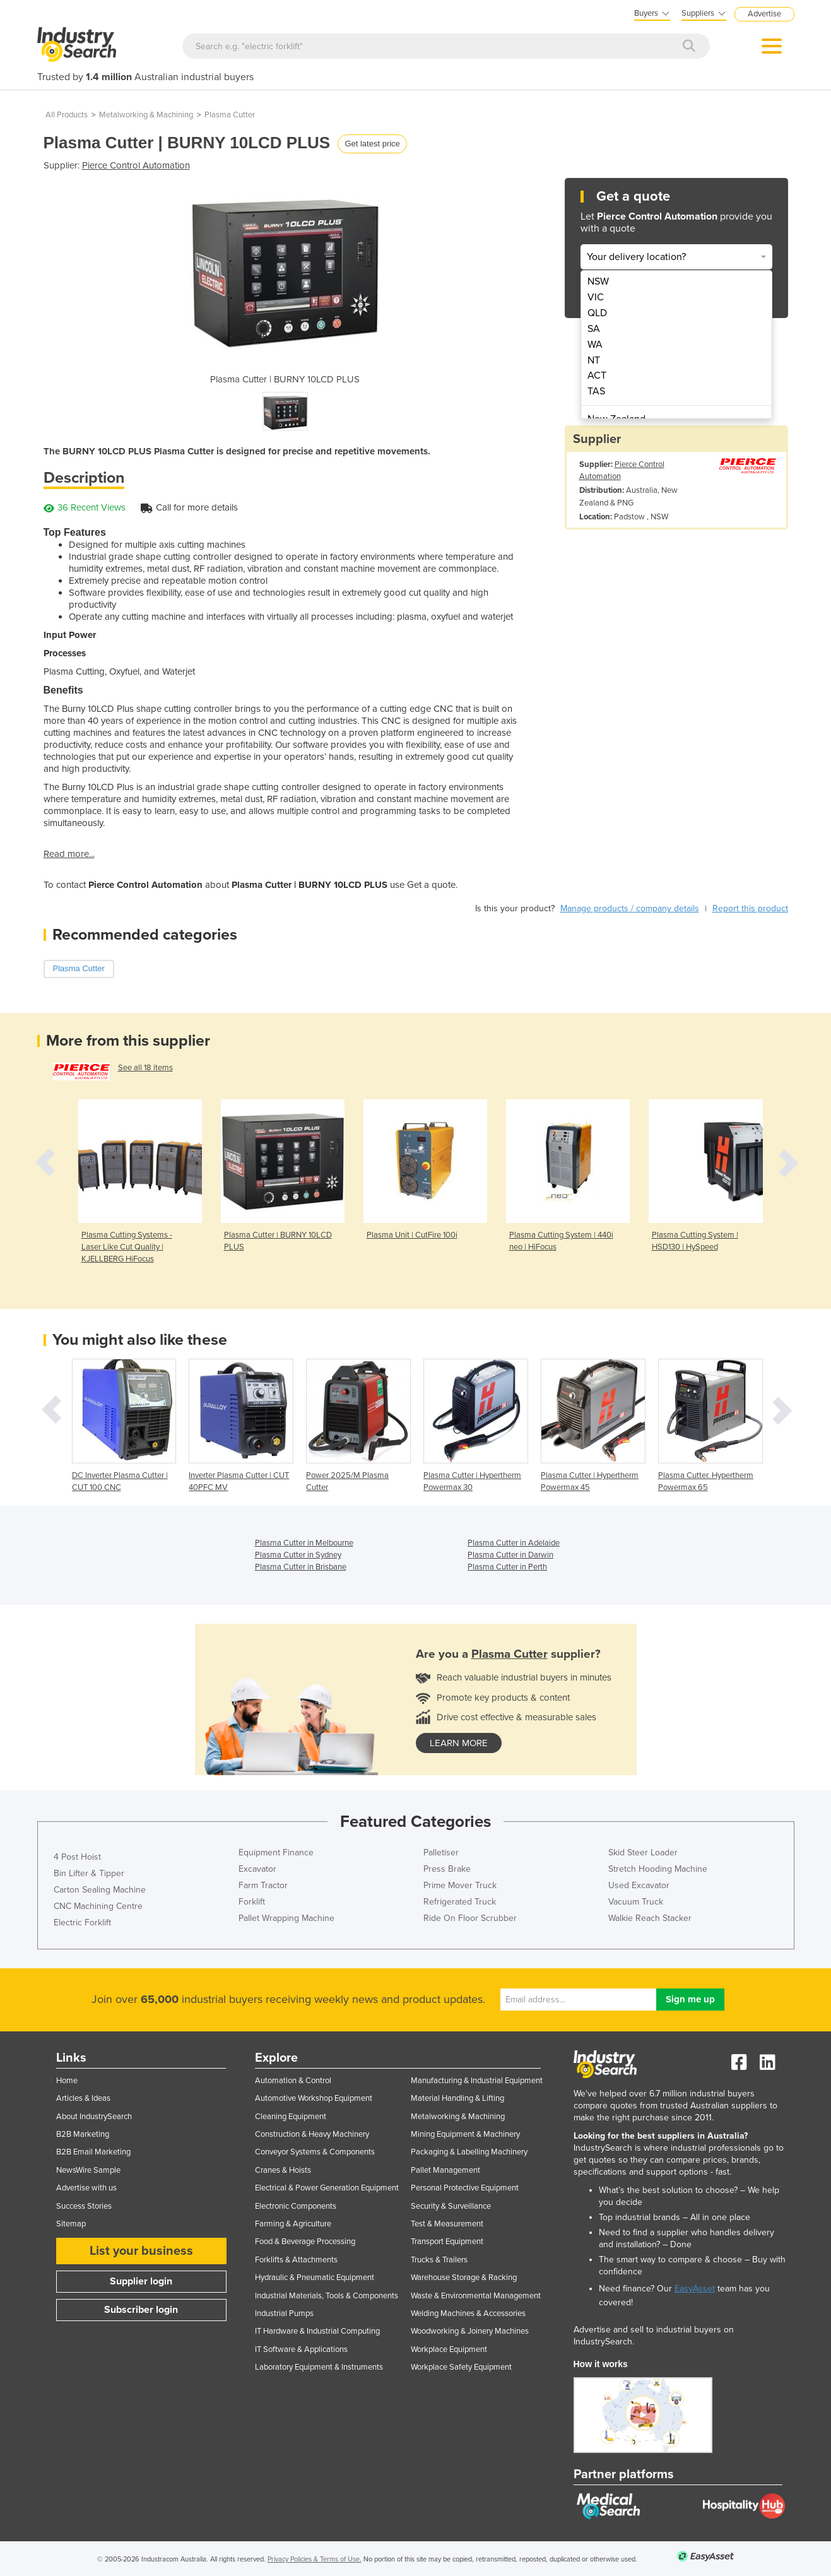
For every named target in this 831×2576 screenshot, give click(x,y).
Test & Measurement (447, 2224)
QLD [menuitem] (597, 313)
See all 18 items (145, 1068)
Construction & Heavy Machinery (312, 2134)
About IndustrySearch (94, 2117)
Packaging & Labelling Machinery (469, 2152)
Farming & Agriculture (293, 2224)
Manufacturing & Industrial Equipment (477, 2081)
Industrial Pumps (284, 2313)
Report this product (750, 908)
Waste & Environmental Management (476, 2296)
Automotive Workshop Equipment (313, 2098)
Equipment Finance (276, 1852)
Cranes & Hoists (283, 2170)
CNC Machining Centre (98, 1906)
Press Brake (447, 1869)
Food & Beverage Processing (305, 2241)
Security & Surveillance (451, 2206)
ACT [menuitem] (596, 375)
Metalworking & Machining (146, 115)
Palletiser (441, 1852)
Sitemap (71, 2224)
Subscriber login (141, 2309)
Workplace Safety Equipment (461, 2367)
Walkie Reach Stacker (650, 1918)
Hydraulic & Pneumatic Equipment (314, 2277)
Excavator (257, 1869)
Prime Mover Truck (460, 1885)
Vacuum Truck (635, 1901)
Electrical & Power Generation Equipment (327, 2188)
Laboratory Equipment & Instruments (319, 2367)
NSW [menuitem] (598, 281)
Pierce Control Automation (136, 165)
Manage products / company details (629, 908)
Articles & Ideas (83, 2098)
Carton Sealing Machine (100, 1889)
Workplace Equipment (449, 2349)
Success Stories (84, 2206)
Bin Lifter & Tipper (89, 1873)
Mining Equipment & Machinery (465, 2134)
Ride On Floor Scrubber (470, 1918)
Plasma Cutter (229, 115)
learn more (459, 1743)
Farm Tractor (263, 1885)
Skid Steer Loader (643, 1852)
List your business (141, 2251)
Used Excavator (638, 1885)
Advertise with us (86, 2188)
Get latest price (372, 143)
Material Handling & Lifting (457, 2098)
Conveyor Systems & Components (315, 2152)
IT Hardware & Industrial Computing (317, 2331)
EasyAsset (695, 2288)
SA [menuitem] (593, 328)
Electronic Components (295, 2206)
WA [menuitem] (595, 344)
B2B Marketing (82, 2134)
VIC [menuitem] (595, 297)
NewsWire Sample (88, 2170)
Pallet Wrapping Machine (286, 1918)
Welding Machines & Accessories (468, 2313)
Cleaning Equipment (290, 2117)
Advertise (764, 14)
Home (67, 2081)
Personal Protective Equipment (465, 2188)
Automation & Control (293, 2081)
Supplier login (141, 2281)
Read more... (69, 854)
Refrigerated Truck (459, 1901)
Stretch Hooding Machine (657, 1869)
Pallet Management (445, 2170)
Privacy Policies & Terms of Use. (315, 2559)
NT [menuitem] (593, 360)
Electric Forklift (82, 1922)
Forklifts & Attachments (296, 2260)
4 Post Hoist (77, 1857)
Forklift (252, 1901)
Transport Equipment (447, 2241)
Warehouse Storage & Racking (464, 2277)
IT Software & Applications (301, 2349)
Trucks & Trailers (439, 2260)
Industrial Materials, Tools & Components (326, 2296)
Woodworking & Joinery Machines (470, 2331)
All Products (66, 115)
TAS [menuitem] (596, 391)
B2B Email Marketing (93, 2152)
